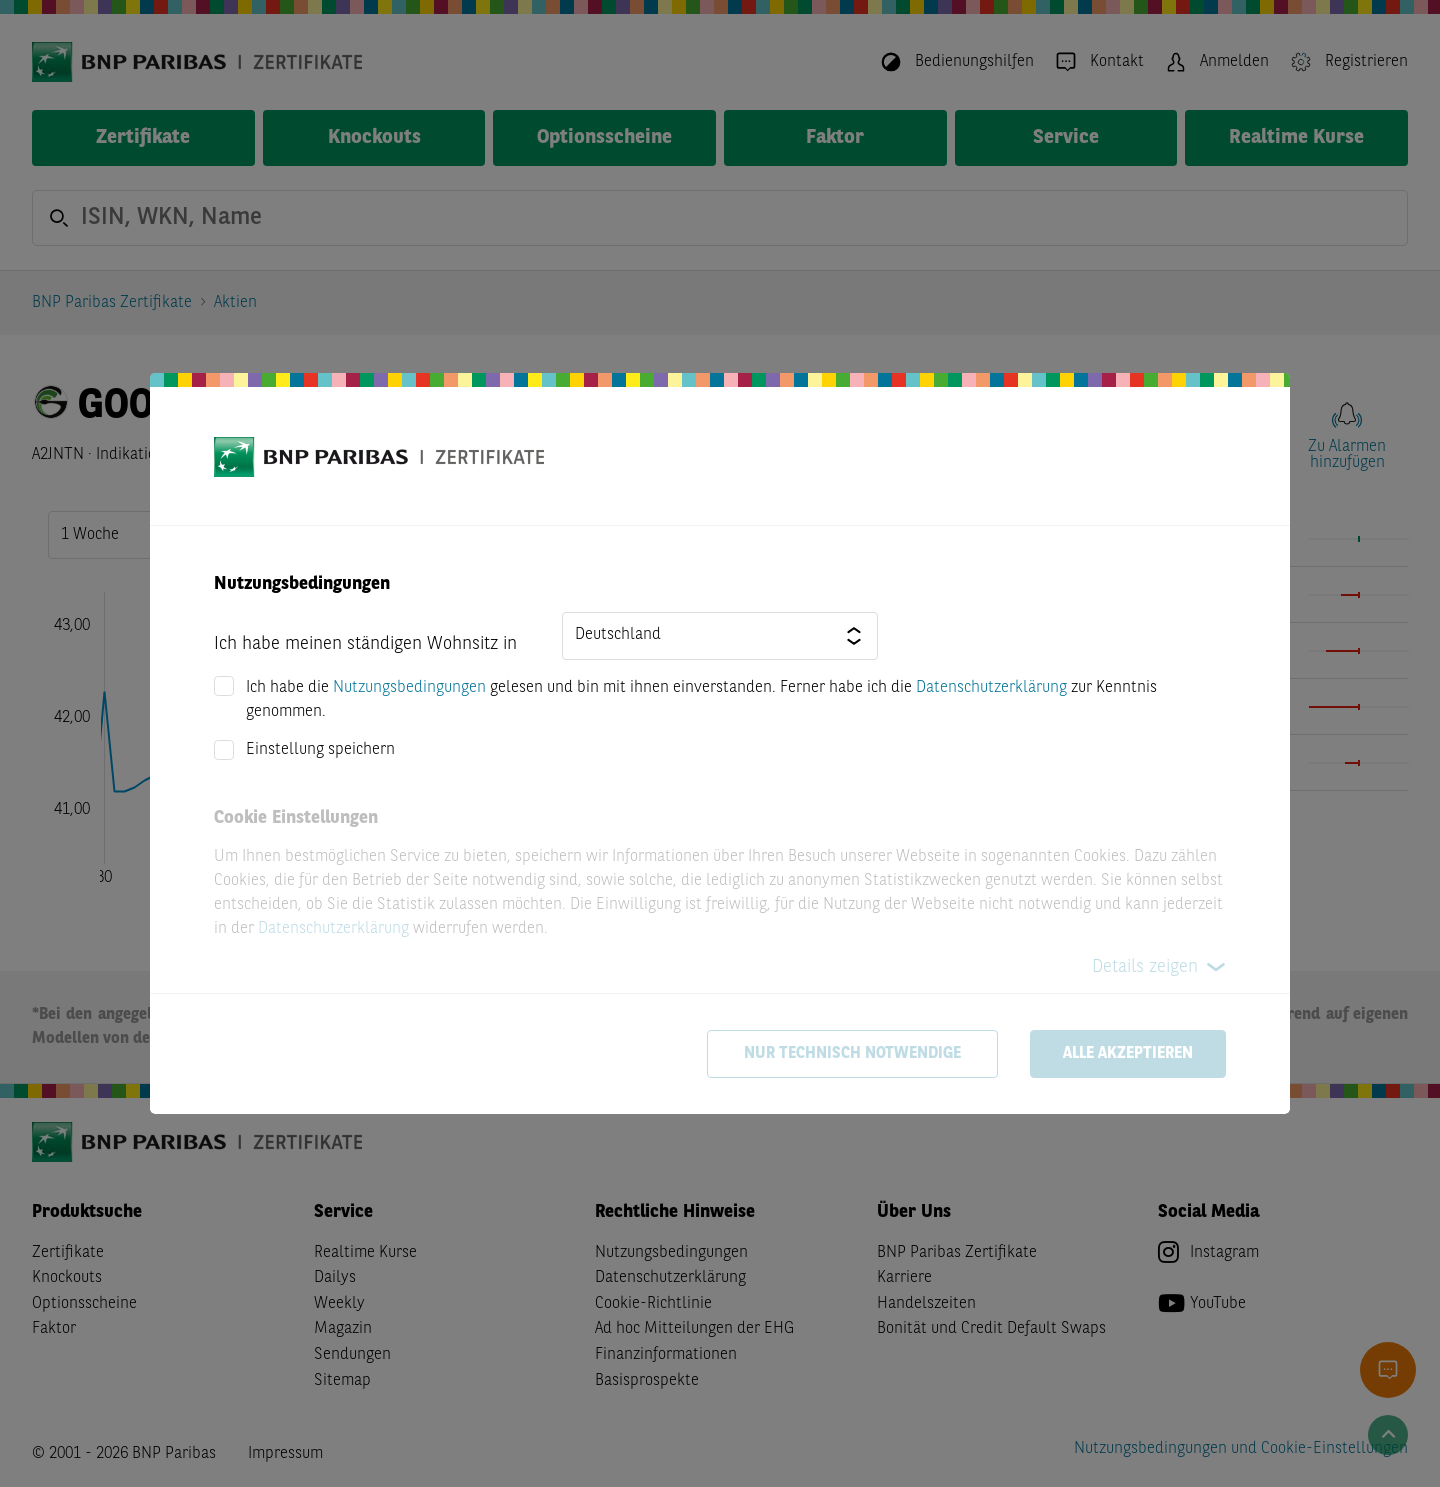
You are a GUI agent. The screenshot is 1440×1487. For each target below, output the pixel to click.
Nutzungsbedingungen (409, 688)
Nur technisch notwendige (852, 1054)
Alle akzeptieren (1128, 1054)
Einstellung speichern (320, 750)
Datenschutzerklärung (991, 688)
